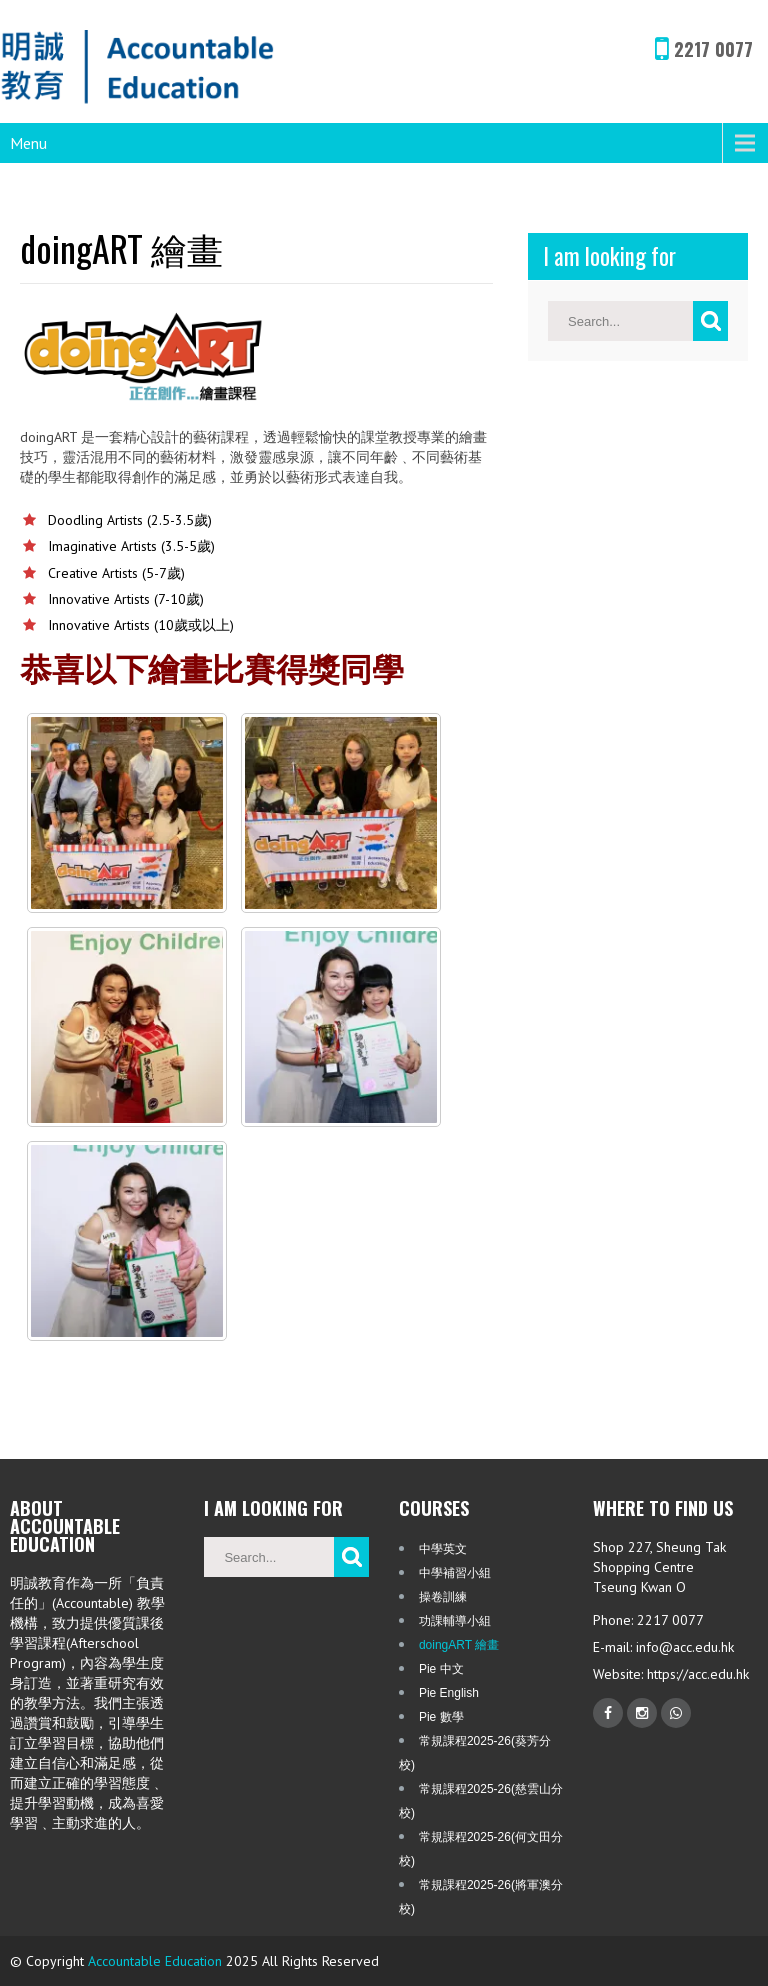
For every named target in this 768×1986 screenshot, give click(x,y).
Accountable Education (155, 1961)
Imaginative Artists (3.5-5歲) (131, 546)
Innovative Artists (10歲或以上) (141, 625)
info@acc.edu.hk (685, 1647)
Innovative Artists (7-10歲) (126, 599)
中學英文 (443, 1549)
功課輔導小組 (455, 1621)
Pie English (449, 1693)
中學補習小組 (455, 1573)
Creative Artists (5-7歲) (116, 573)
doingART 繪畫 (459, 1645)
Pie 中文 (441, 1669)
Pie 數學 (441, 1717)
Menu (28, 143)
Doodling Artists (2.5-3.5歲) (130, 520)
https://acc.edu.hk (696, 1674)
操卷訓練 (443, 1597)
